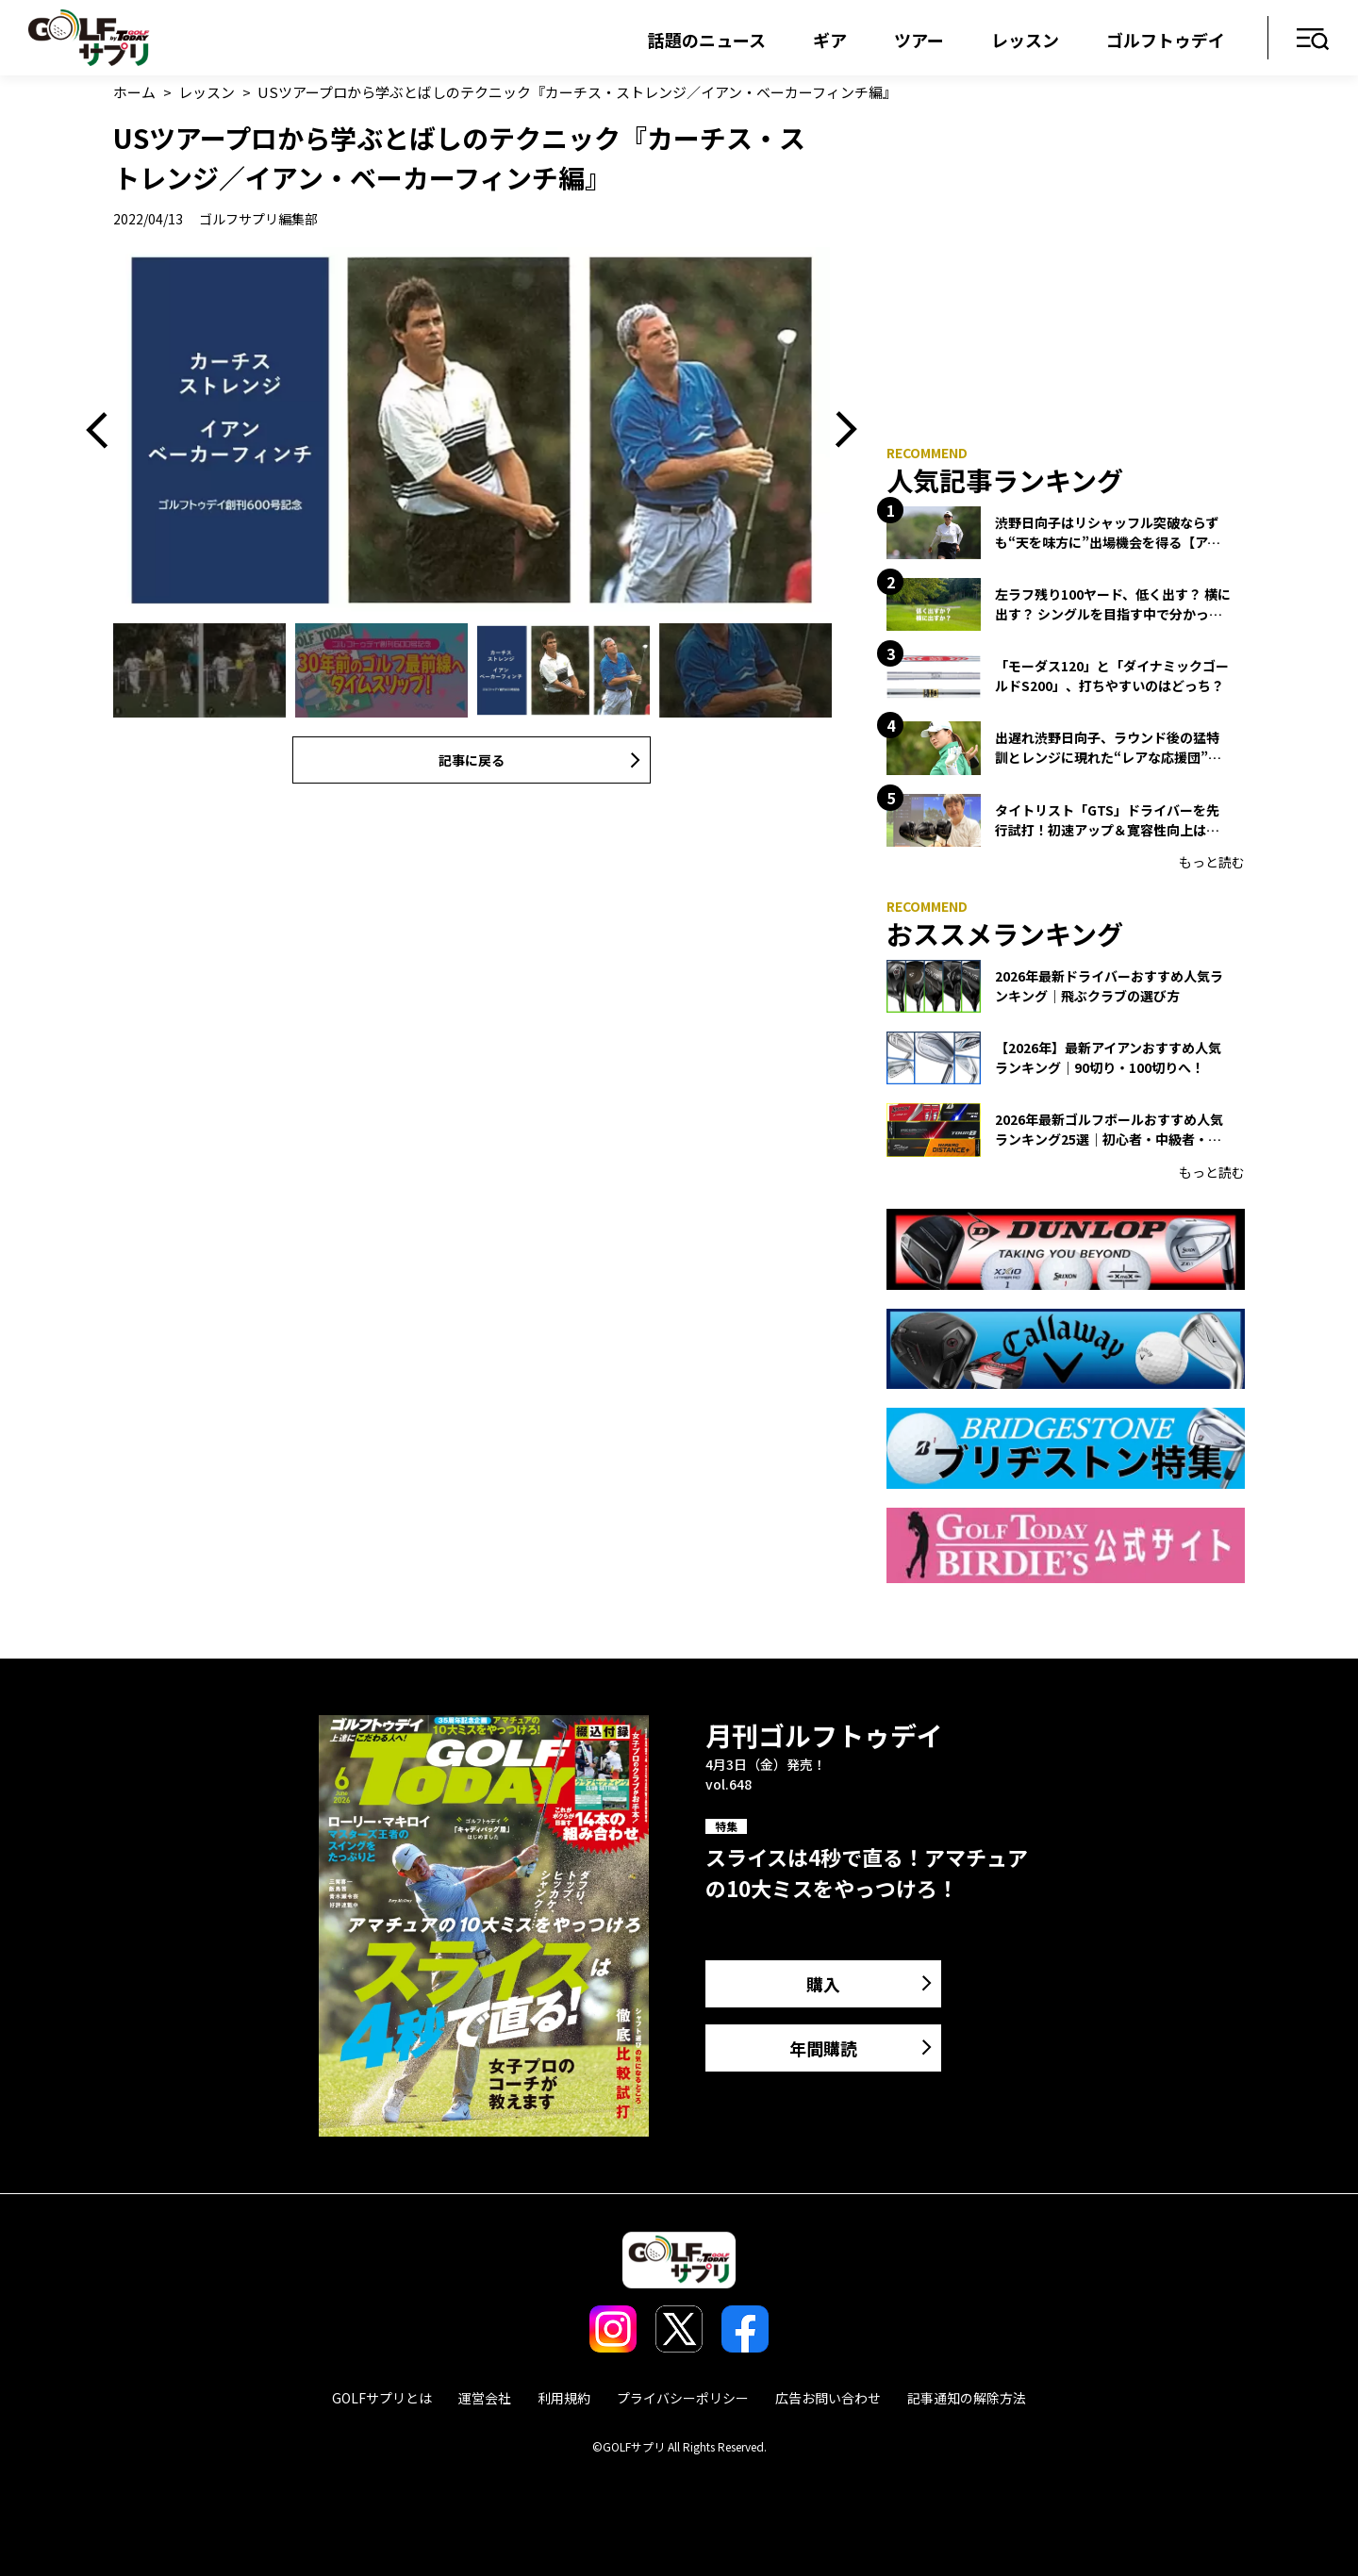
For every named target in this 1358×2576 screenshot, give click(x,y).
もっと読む (1212, 861)
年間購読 (823, 2048)
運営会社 (484, 2397)
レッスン (1025, 39)
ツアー (919, 39)
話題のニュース (707, 39)
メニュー (1313, 40)
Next (839, 430)
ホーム (134, 92)
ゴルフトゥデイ (1165, 39)
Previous (104, 430)
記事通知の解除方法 (966, 2397)
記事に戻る (472, 760)
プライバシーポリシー (683, 2397)
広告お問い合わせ (828, 2397)
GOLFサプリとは (382, 2397)
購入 (823, 1984)
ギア (830, 39)
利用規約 (564, 2397)
